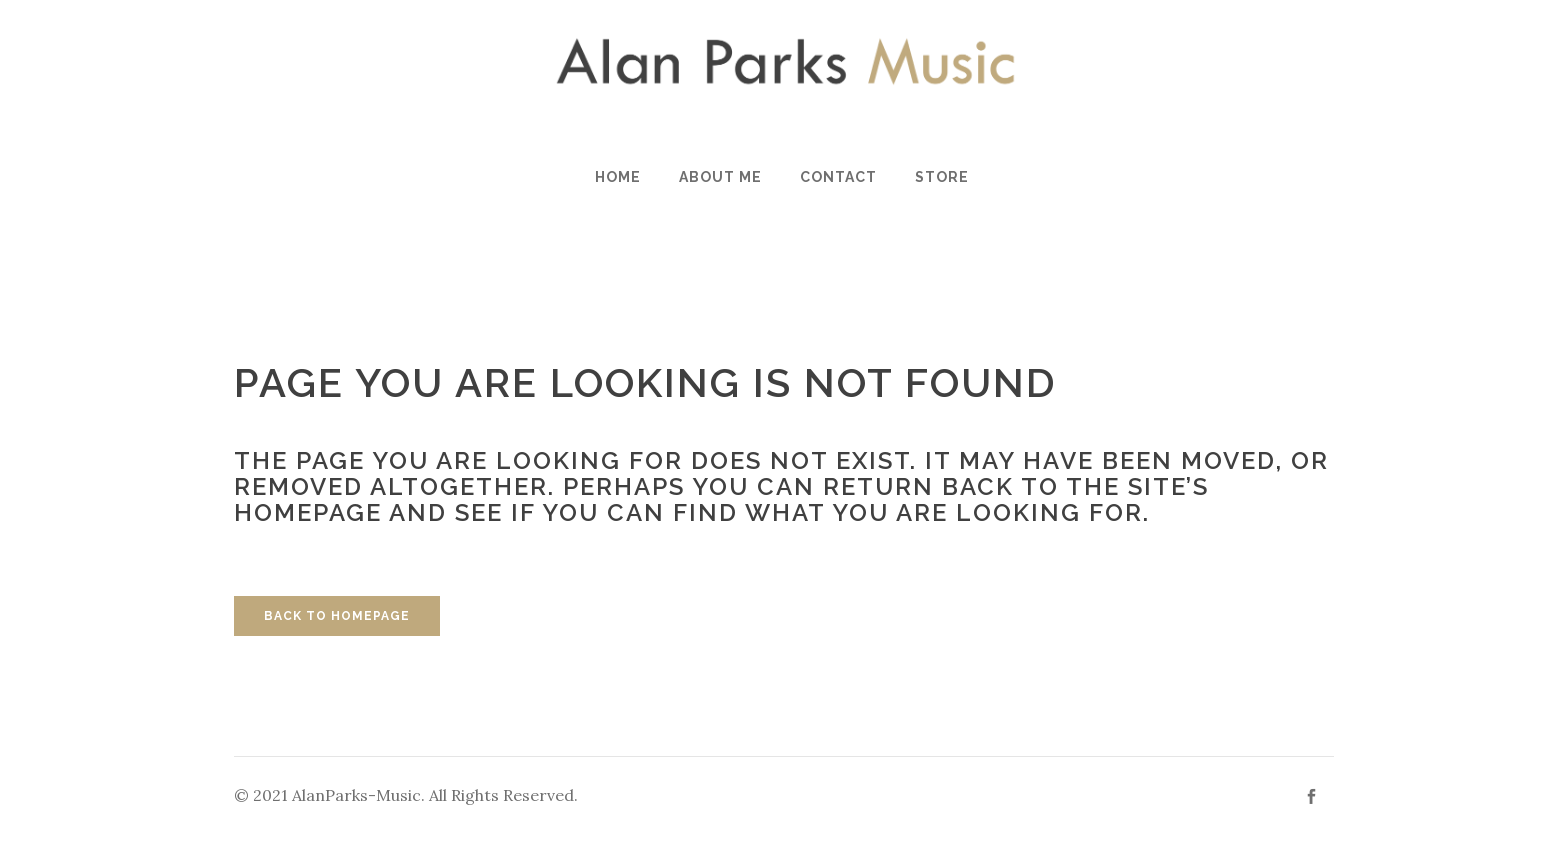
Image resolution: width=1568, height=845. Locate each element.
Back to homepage (337, 616)
